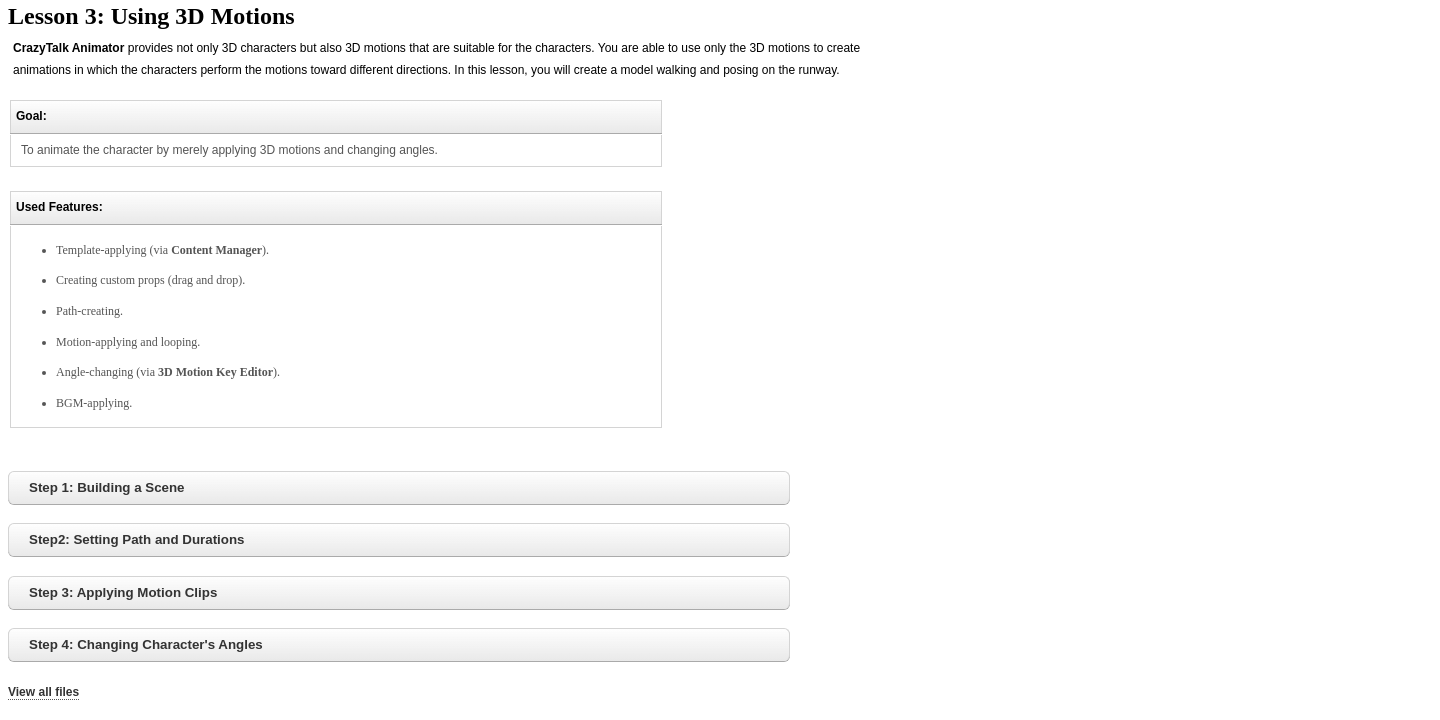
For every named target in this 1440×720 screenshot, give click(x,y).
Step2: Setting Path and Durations (137, 539)
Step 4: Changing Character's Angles (146, 644)
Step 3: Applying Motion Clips (123, 592)
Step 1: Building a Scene (107, 487)
